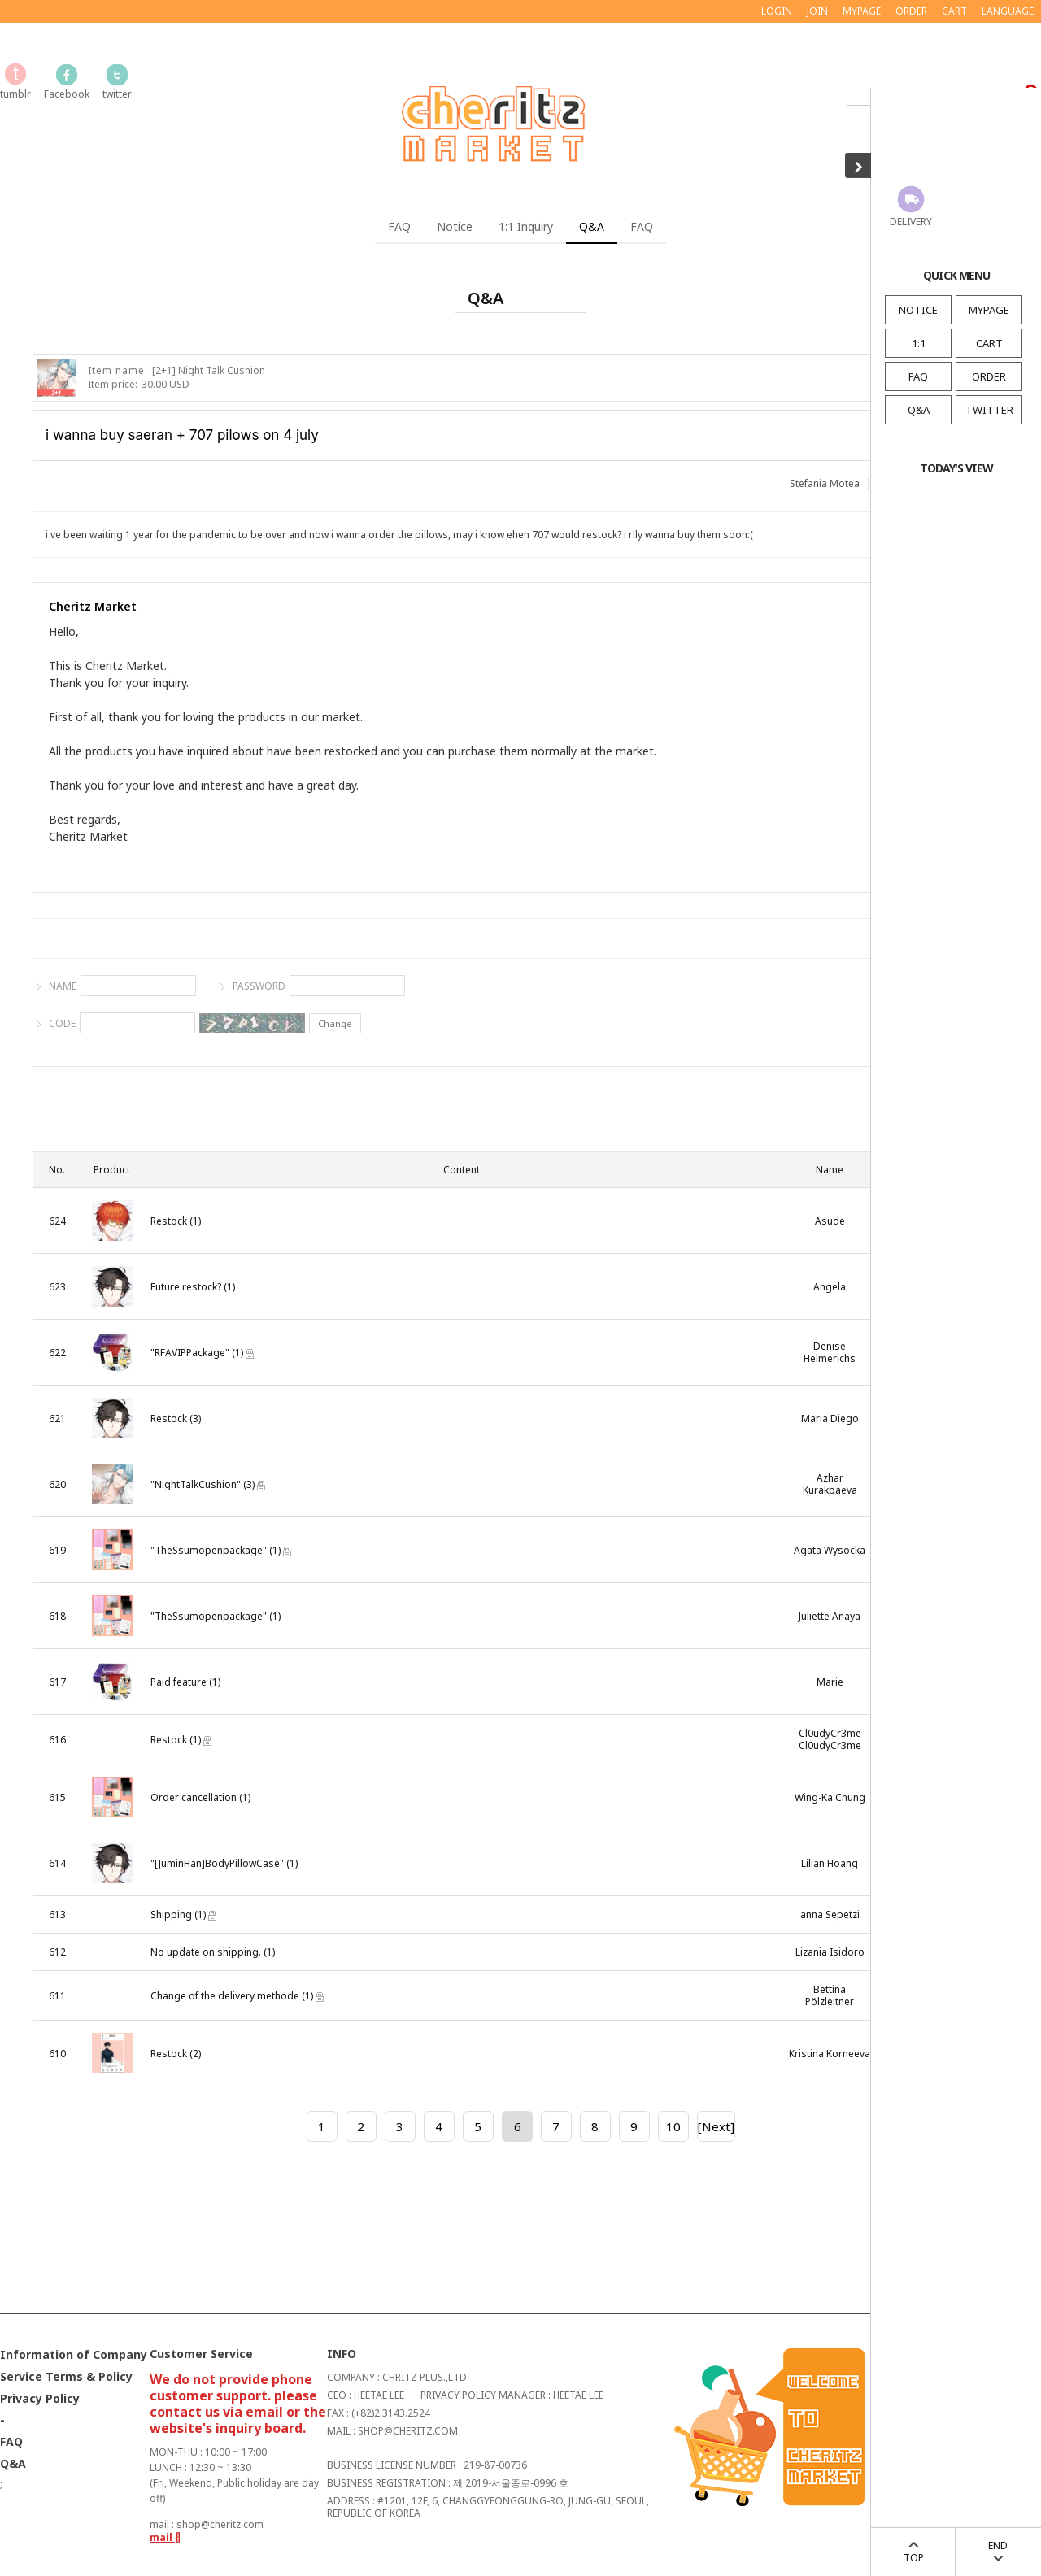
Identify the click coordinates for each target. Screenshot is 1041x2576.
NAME (62, 986)
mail (165, 2537)
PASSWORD (259, 986)
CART (989, 343)
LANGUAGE (1008, 11)
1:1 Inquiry (526, 226)
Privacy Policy (40, 2399)
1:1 (919, 343)
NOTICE (918, 309)
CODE (62, 1023)
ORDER (989, 376)
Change (335, 1023)
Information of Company (73, 2355)
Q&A (919, 409)
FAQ (918, 376)
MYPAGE (989, 309)
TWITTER (989, 409)
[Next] (716, 2126)
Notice (455, 226)
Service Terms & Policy (66, 2377)
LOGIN (776, 11)
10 (673, 2126)
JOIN (817, 11)
